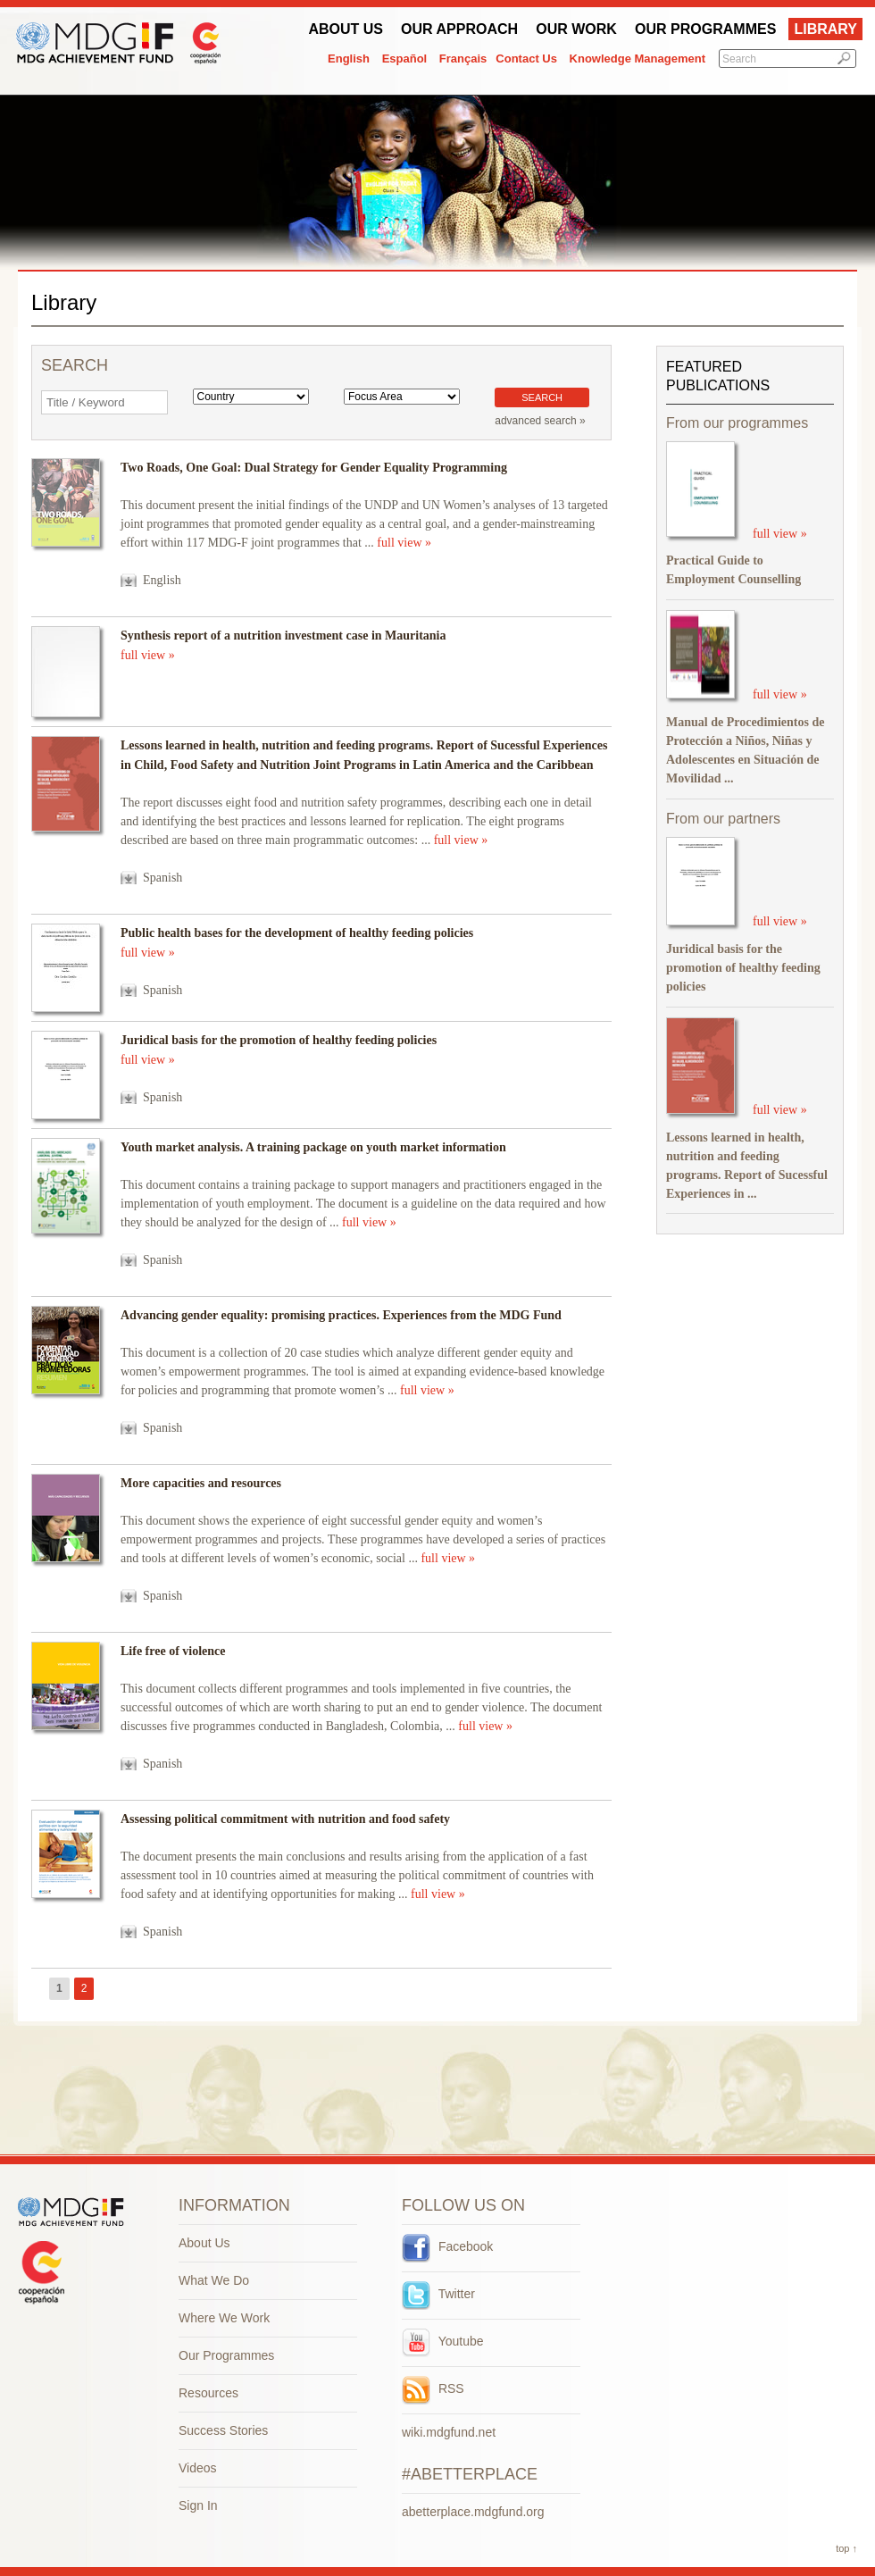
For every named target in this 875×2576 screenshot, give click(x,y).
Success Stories (223, 2430)
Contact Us (526, 58)
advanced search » (540, 420)
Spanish (162, 877)
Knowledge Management (637, 58)
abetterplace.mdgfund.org (473, 2512)
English (349, 58)
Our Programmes (705, 29)
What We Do (214, 2280)
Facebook (447, 2246)
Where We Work (224, 2318)
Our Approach (459, 29)
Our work (576, 29)
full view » (404, 542)
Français (463, 58)
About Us (345, 29)
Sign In (198, 2505)
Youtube (443, 2341)
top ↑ (846, 2548)
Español (405, 58)
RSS (433, 2388)
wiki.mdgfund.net (449, 2432)
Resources (208, 2393)
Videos (198, 2468)
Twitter (438, 2294)
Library (825, 29)
